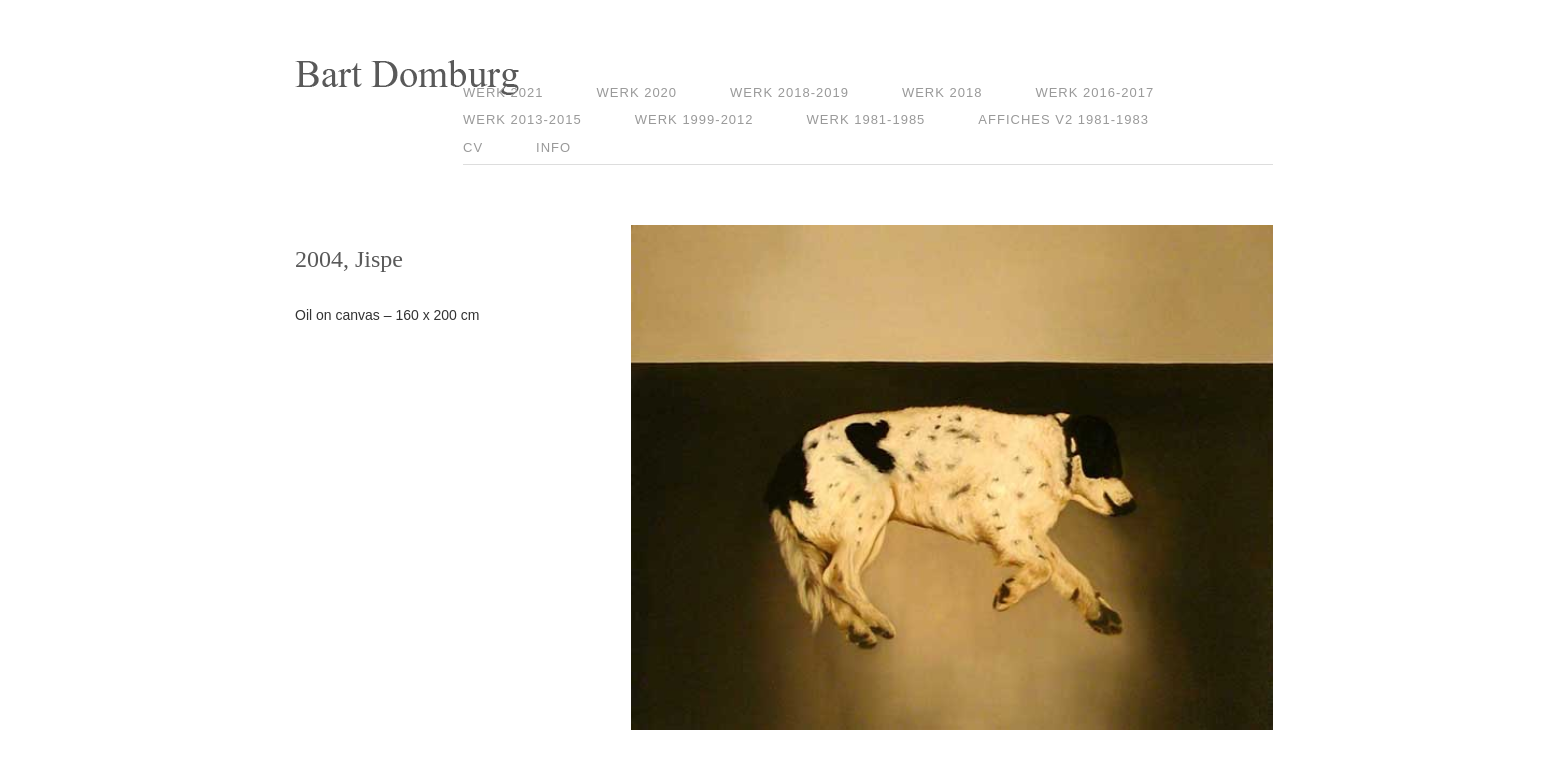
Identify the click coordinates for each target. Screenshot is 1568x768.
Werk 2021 (503, 92)
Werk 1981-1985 (866, 119)
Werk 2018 (942, 92)
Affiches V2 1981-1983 (1063, 119)
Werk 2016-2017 (1094, 92)
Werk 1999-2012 (694, 119)
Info (553, 147)
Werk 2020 (637, 92)
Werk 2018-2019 (789, 92)
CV (473, 147)
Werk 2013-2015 (522, 119)
